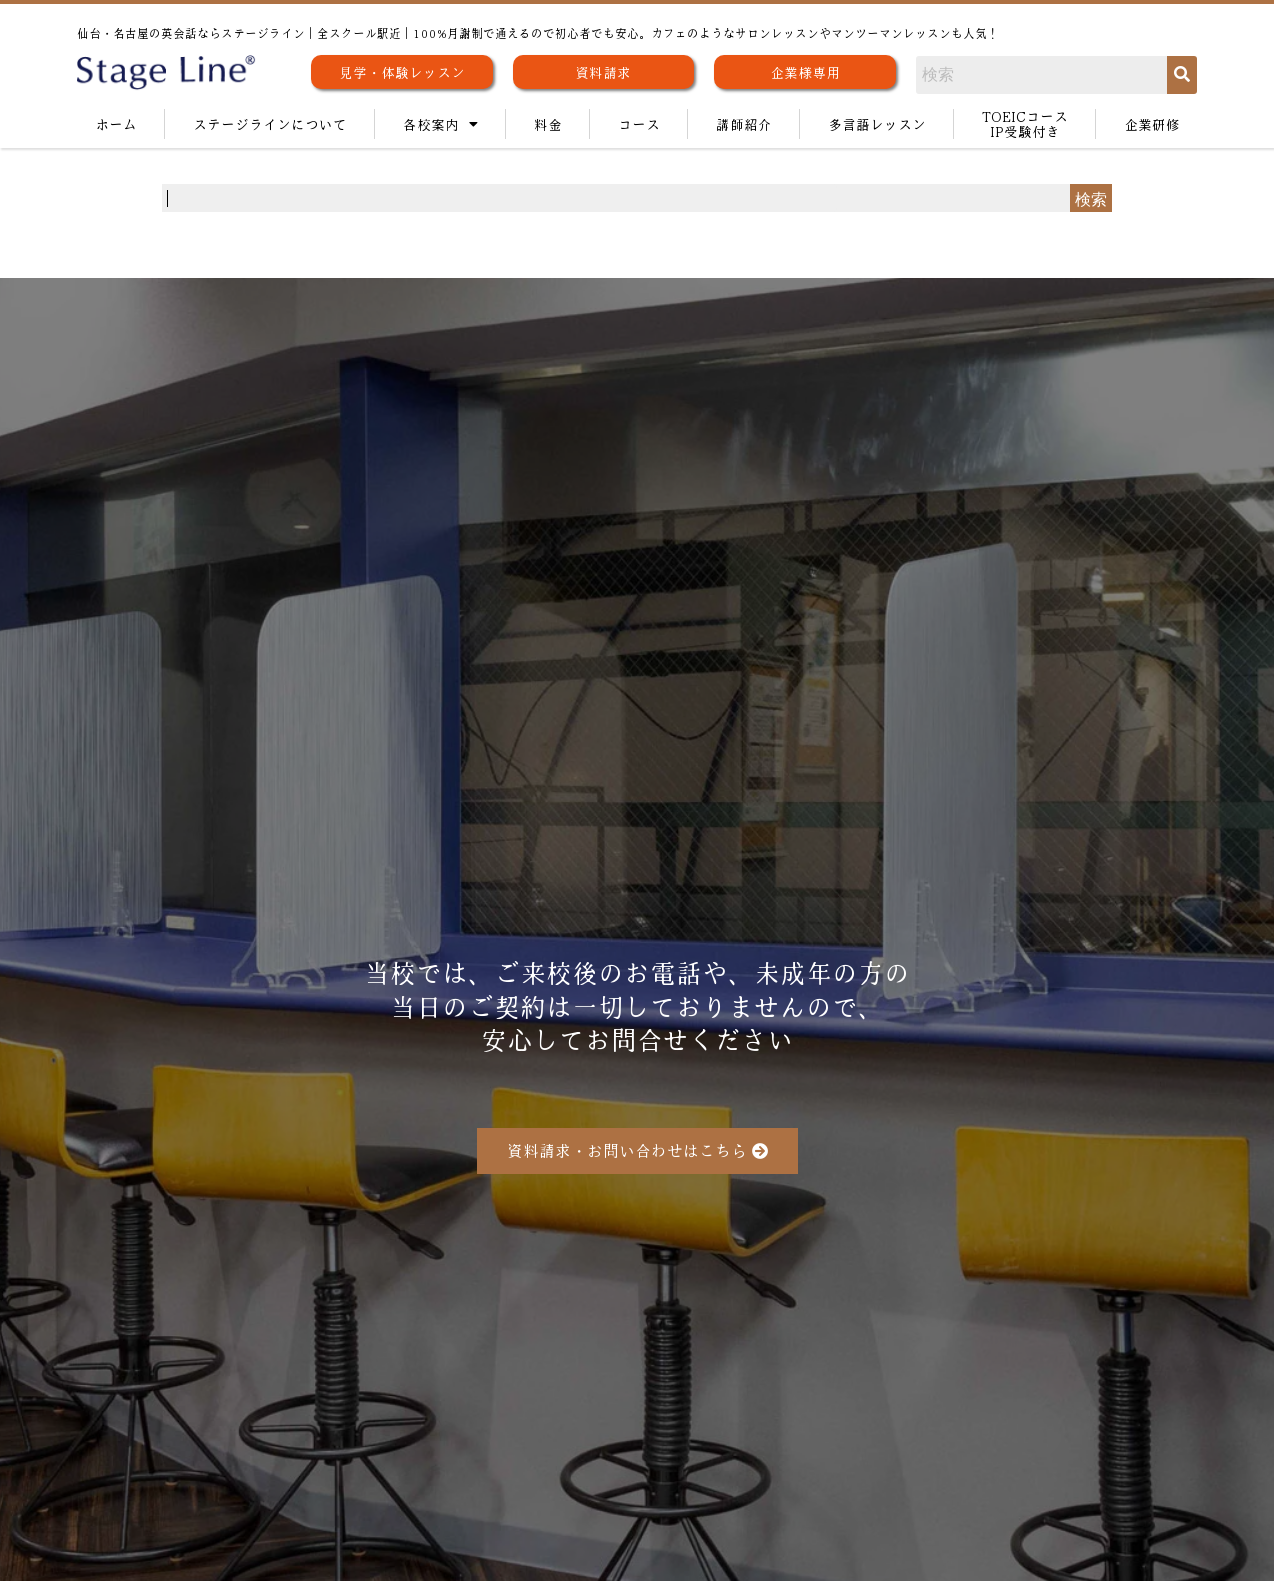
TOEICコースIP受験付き (1025, 123)
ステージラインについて (270, 124)
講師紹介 (744, 124)
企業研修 (1152, 124)
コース (639, 124)
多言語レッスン (877, 124)
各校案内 (440, 124)
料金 (548, 124)
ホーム (116, 124)
